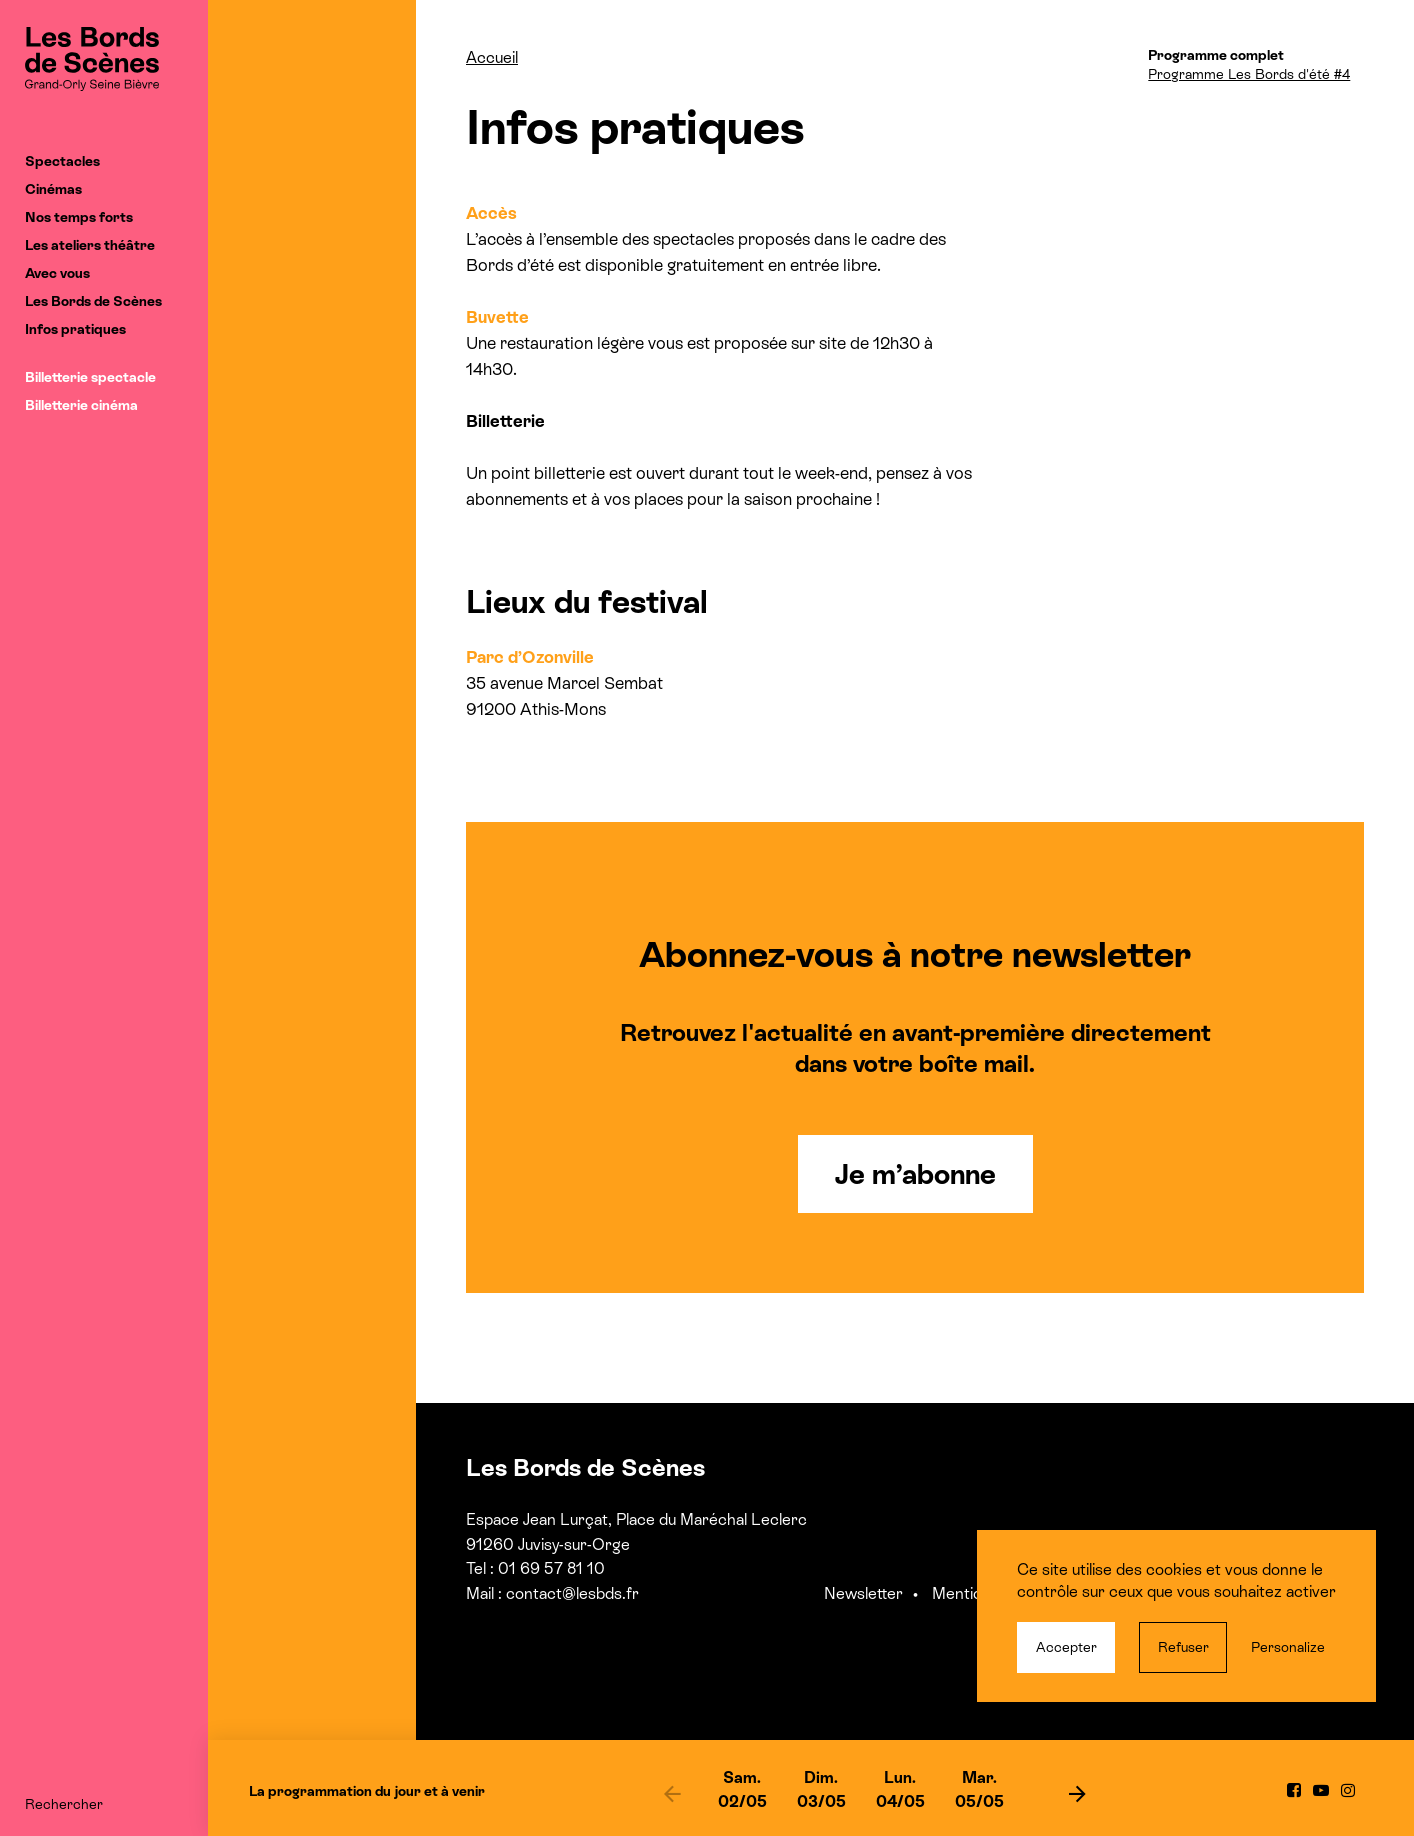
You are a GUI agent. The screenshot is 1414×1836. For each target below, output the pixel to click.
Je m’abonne (915, 1174)
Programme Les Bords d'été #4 (1249, 74)
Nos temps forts (79, 217)
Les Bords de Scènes (93, 301)
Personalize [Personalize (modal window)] (1288, 1647)
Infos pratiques (75, 329)
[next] (1078, 1793)
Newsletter (863, 1593)
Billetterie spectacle (90, 377)
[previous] (673, 1793)
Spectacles (62, 161)
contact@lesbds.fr (572, 1593)
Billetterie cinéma (81, 405)
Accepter (1066, 1647)
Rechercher (64, 1804)
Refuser (1183, 1647)
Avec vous (57, 273)
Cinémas (53, 189)
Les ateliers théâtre (90, 245)
